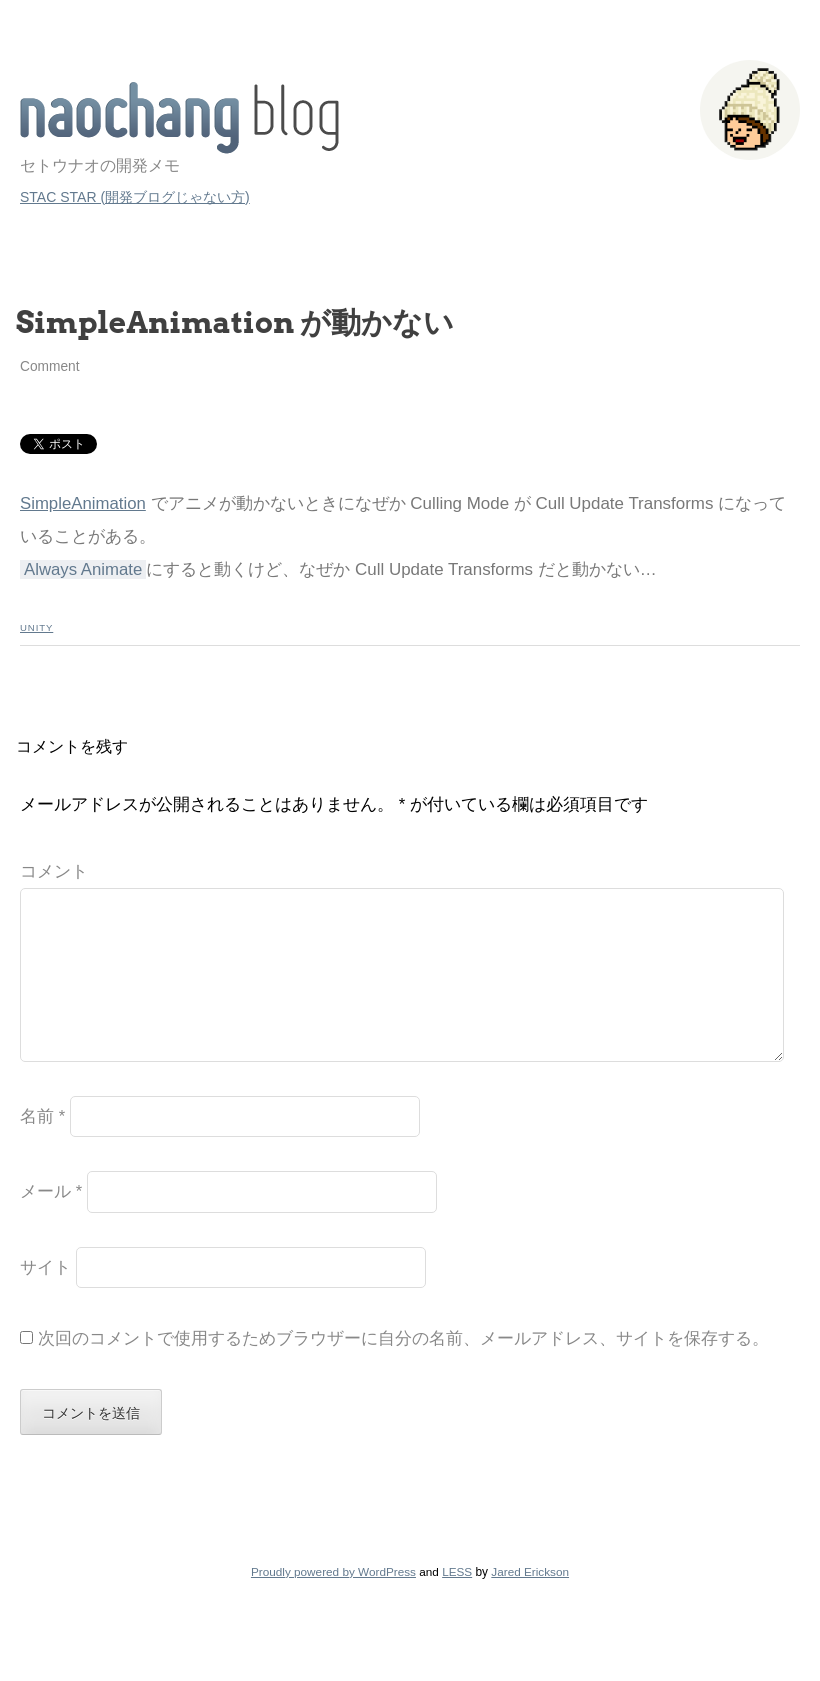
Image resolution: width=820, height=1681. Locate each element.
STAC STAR (179, 118)
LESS (457, 1603)
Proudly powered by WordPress (333, 1603)
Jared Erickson (530, 1603)
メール (51, 1223)
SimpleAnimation (83, 503)
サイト (45, 1299)
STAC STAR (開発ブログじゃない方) (135, 197)
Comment (49, 366)
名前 (42, 1148)
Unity (36, 627)
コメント (54, 871)
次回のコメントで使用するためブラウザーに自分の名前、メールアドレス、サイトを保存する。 (403, 1370)
